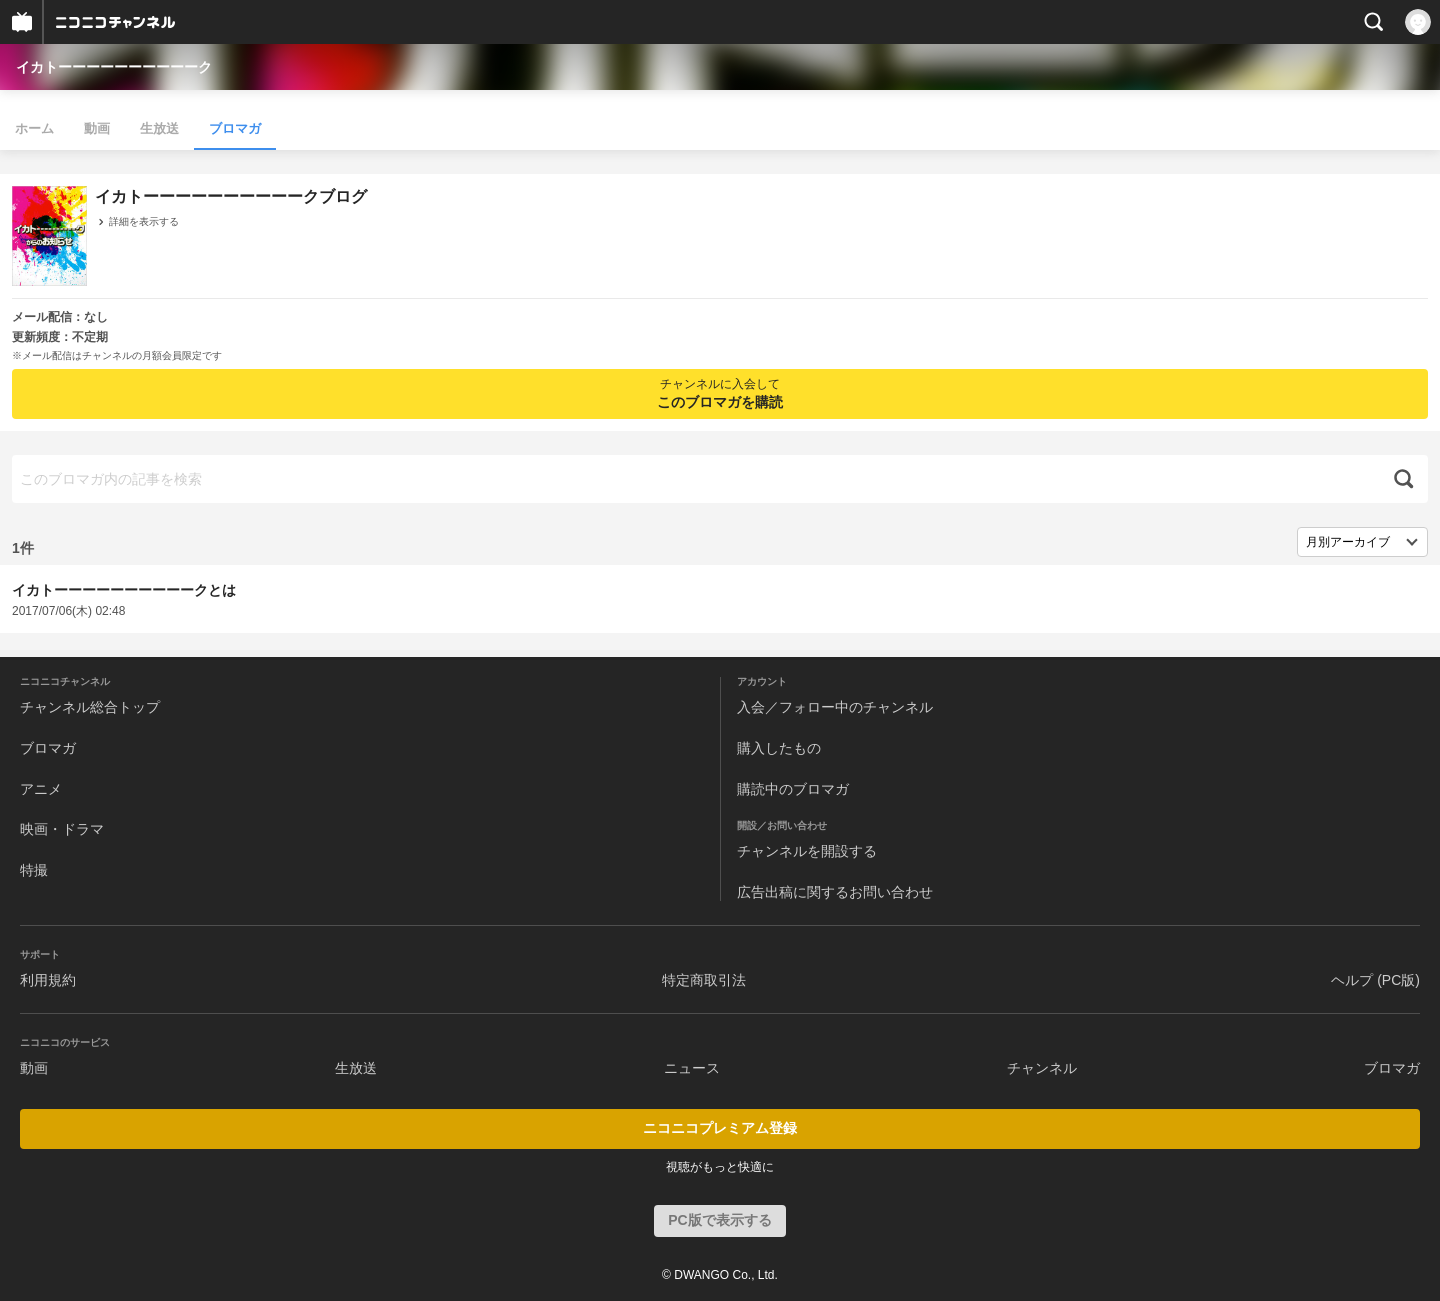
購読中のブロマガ (793, 789)
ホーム (34, 128)
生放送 (159, 128)
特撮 (34, 870)
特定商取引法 (704, 980)
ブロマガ (235, 128)
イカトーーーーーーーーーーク (114, 67)
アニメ (41, 789)
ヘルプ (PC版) (1375, 980)
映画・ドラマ (62, 829)
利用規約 (48, 980)
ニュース (692, 1068)
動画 (97, 128)
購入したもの (779, 748)
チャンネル (1042, 1068)
